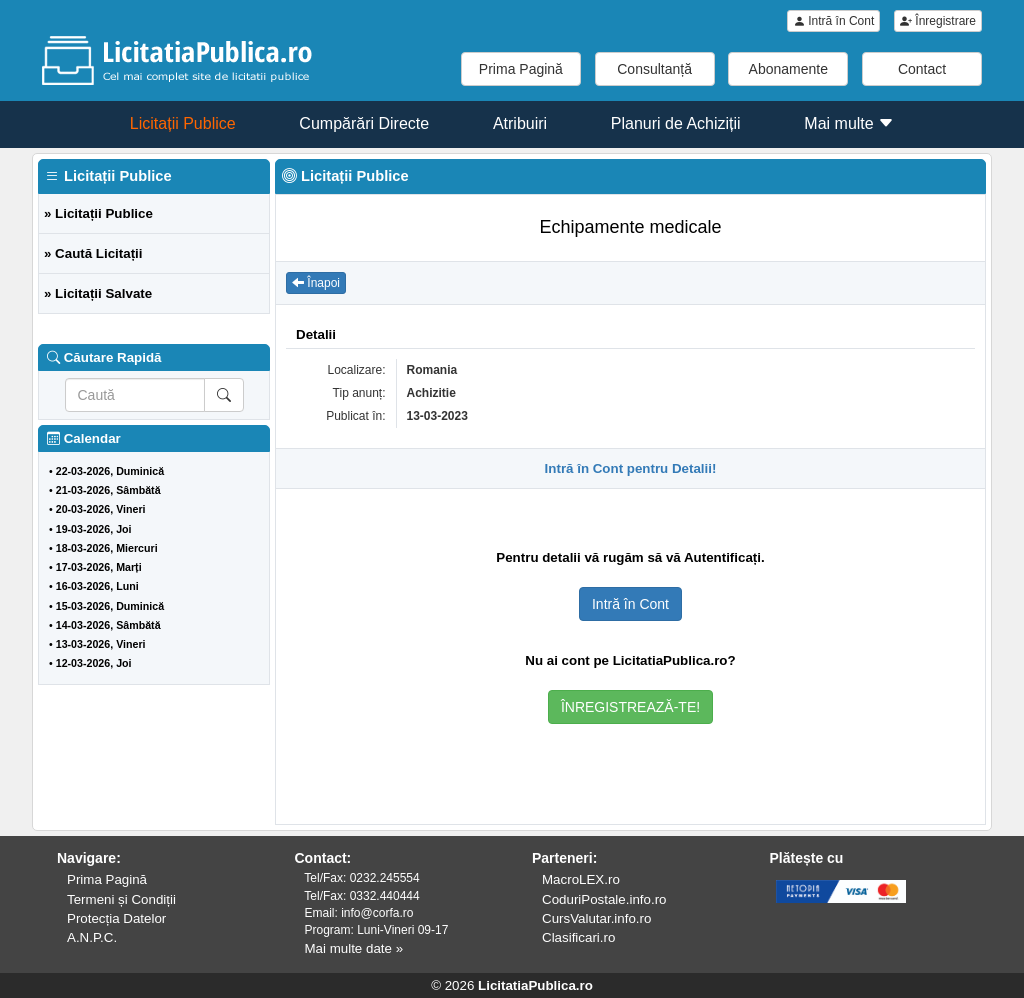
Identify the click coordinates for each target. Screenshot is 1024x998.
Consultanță (654, 69)
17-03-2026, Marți (99, 567)
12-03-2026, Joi (94, 663)
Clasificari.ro (578, 937)
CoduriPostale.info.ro (604, 899)
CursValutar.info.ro (596, 918)
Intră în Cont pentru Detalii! (631, 468)
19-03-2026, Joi (94, 529)
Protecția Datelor (116, 918)
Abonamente (788, 69)
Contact (922, 69)
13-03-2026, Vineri (101, 644)
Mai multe (849, 123)
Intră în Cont (833, 21)
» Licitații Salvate (98, 293)
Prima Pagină (521, 69)
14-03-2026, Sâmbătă (108, 625)
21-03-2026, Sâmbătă (108, 490)
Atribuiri (520, 123)
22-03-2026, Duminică (110, 471)
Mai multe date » (354, 948)
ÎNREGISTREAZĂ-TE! (630, 707)
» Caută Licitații (93, 253)
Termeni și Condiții (121, 899)
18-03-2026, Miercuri (107, 548)
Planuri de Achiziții (676, 123)
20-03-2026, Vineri (101, 509)
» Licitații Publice (98, 213)
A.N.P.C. (92, 937)
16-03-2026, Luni (97, 586)
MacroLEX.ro (581, 879)
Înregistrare (938, 21)
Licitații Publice (183, 123)
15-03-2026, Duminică (110, 606)
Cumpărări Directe (364, 123)
